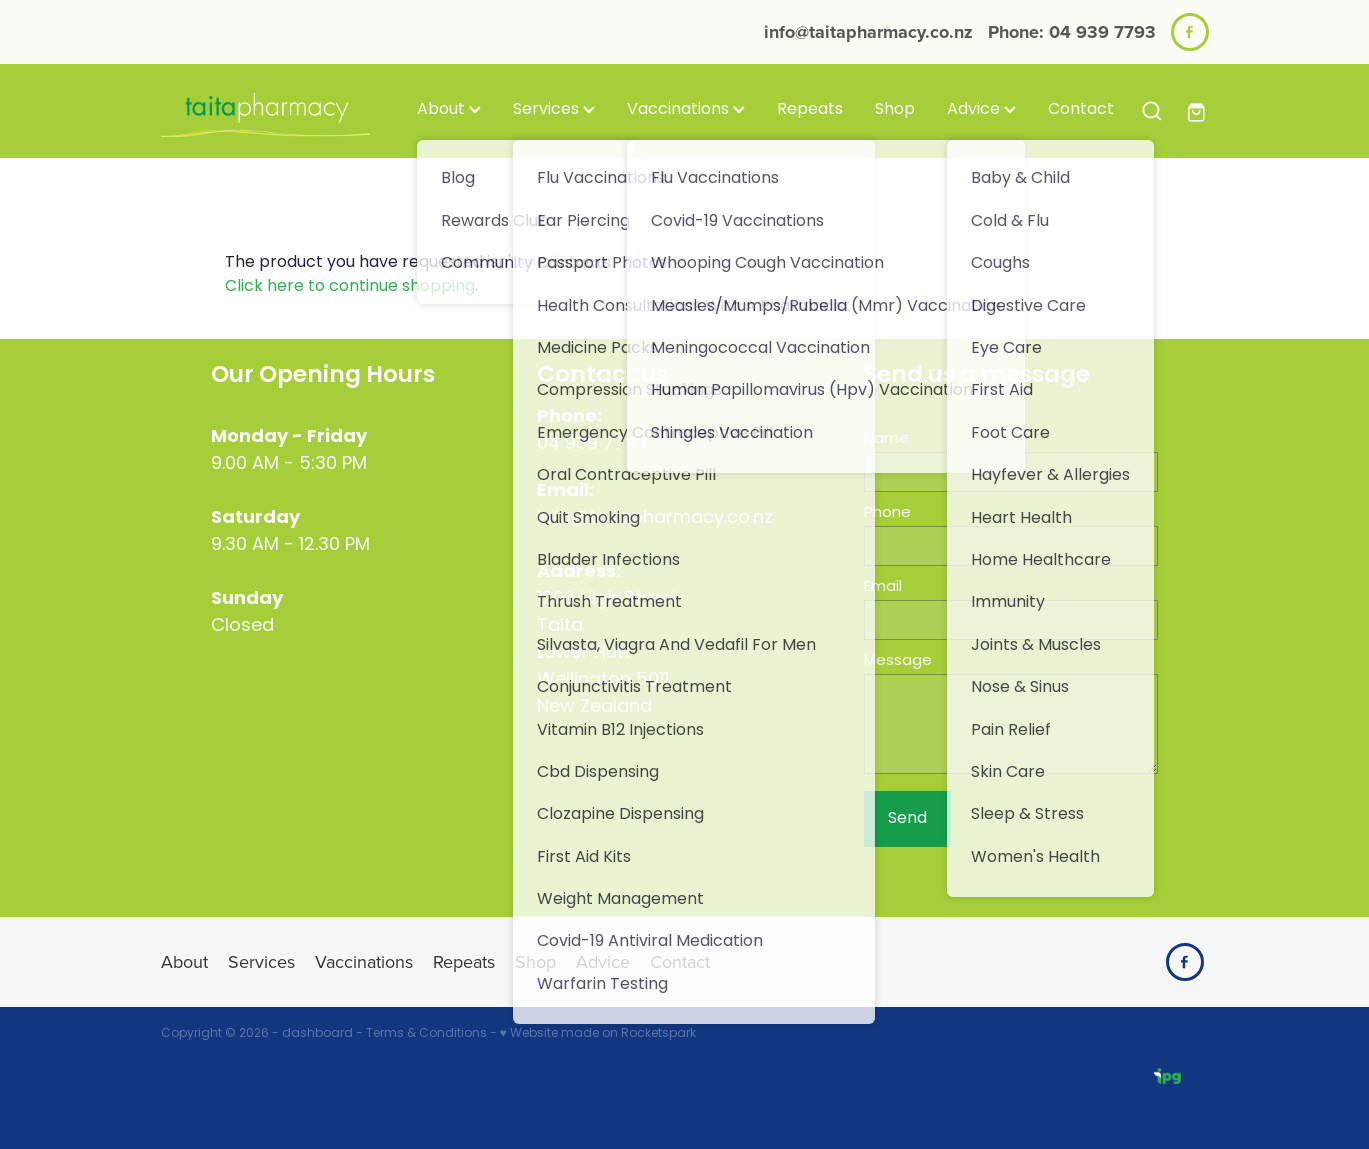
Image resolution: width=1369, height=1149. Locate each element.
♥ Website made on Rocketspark (598, 1034)
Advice (981, 110)
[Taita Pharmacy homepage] (266, 111)
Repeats (810, 110)
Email (883, 587)
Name (886, 439)
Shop (895, 110)
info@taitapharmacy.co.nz (868, 32)
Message (898, 661)
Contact (1081, 110)
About (449, 110)
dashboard (317, 1034)
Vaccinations (686, 110)
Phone (887, 513)
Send (907, 819)
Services (554, 110)
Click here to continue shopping (350, 287)
